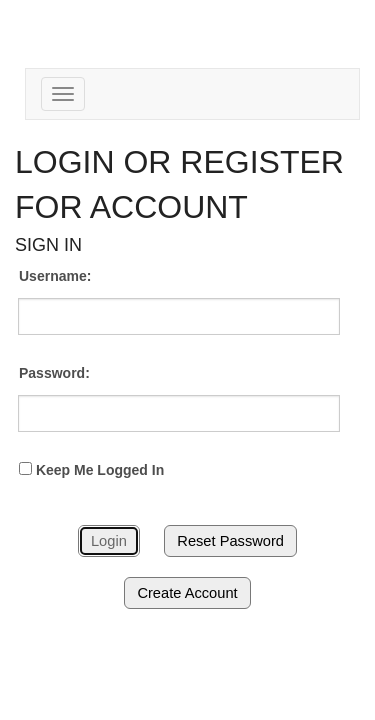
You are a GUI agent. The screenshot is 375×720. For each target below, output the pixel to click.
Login (109, 541)
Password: (54, 373)
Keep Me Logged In (91, 470)
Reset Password (230, 541)
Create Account (187, 593)
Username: (55, 276)
